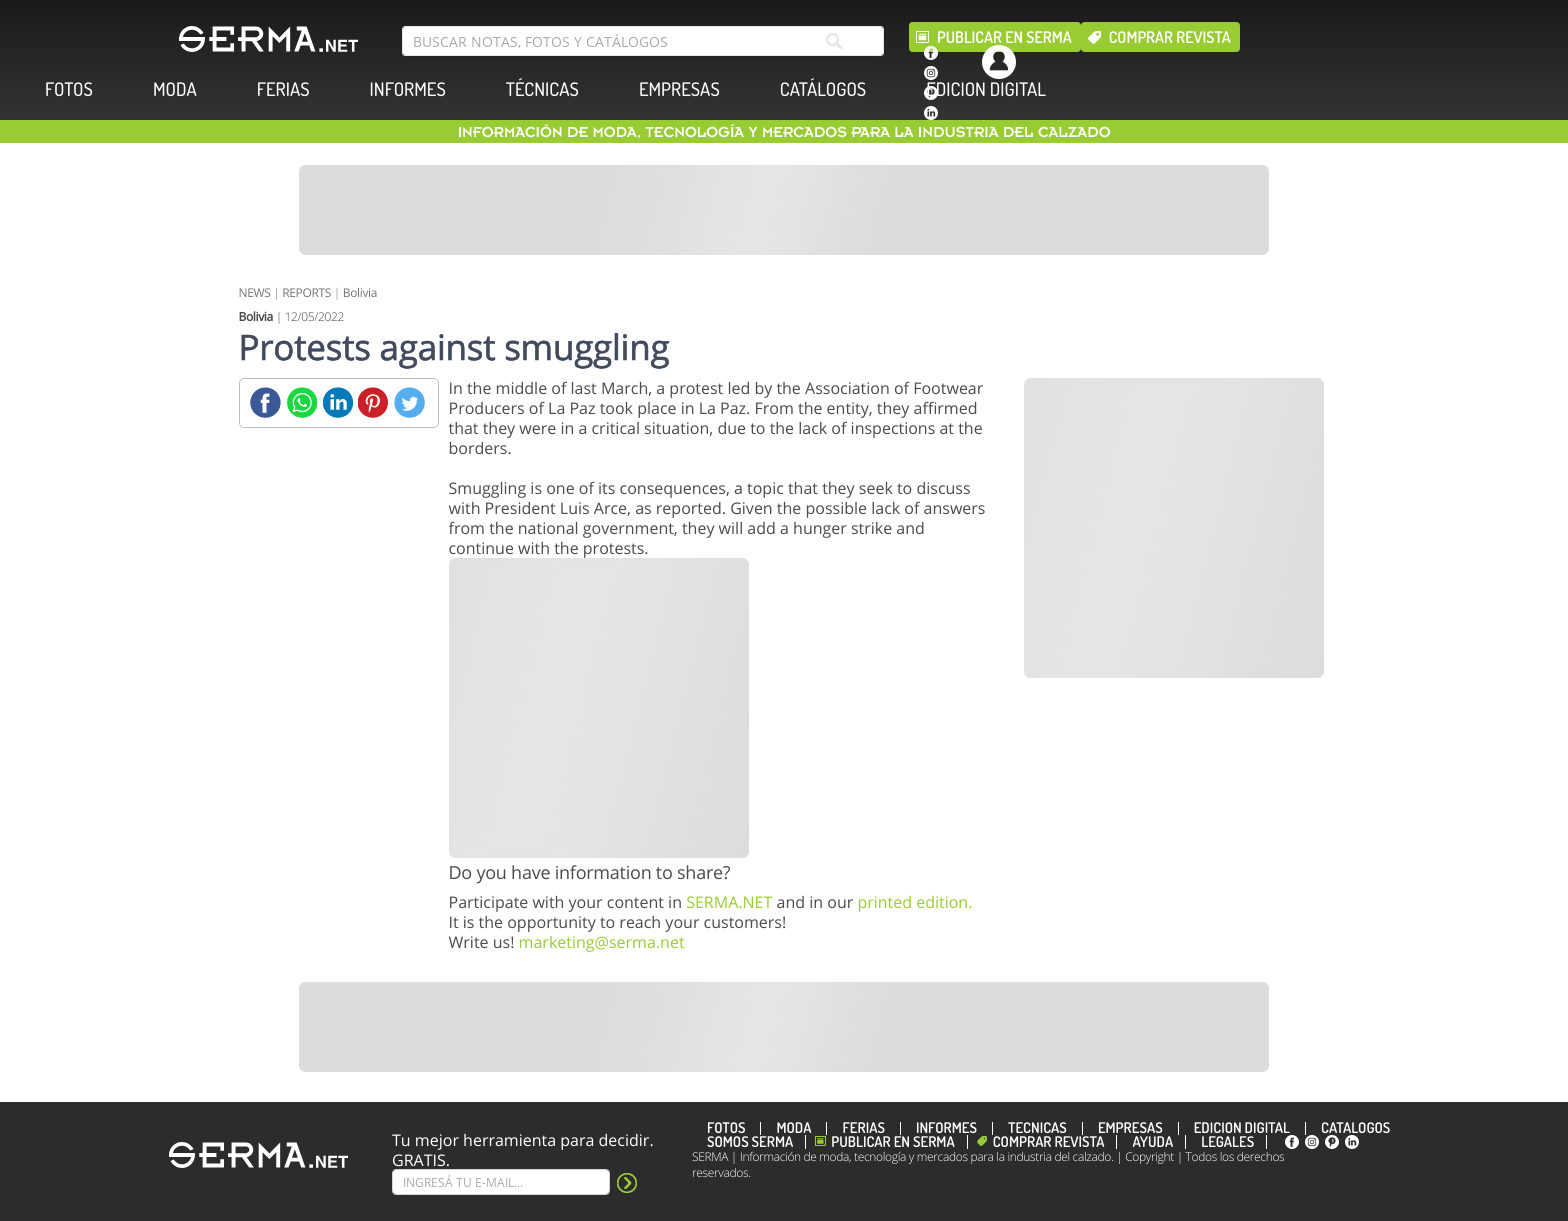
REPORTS (306, 292)
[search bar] (643, 41)
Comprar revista (1170, 37)
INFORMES (408, 89)
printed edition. (914, 902)
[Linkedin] (337, 402)
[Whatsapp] (301, 402)
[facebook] (931, 53)
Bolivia (360, 292)
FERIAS (283, 89)
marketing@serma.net (602, 942)
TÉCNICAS (542, 89)
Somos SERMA (750, 1142)
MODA (175, 89)
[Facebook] (265, 402)
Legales (1227, 1142)
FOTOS (69, 89)
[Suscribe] (501, 1182)
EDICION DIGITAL (986, 89)
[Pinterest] (373, 402)
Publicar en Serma (1004, 37)
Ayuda (1152, 1142)
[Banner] (784, 210)
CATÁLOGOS (823, 89)
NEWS (255, 292)
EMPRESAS (679, 89)
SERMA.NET (729, 902)
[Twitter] (409, 402)
